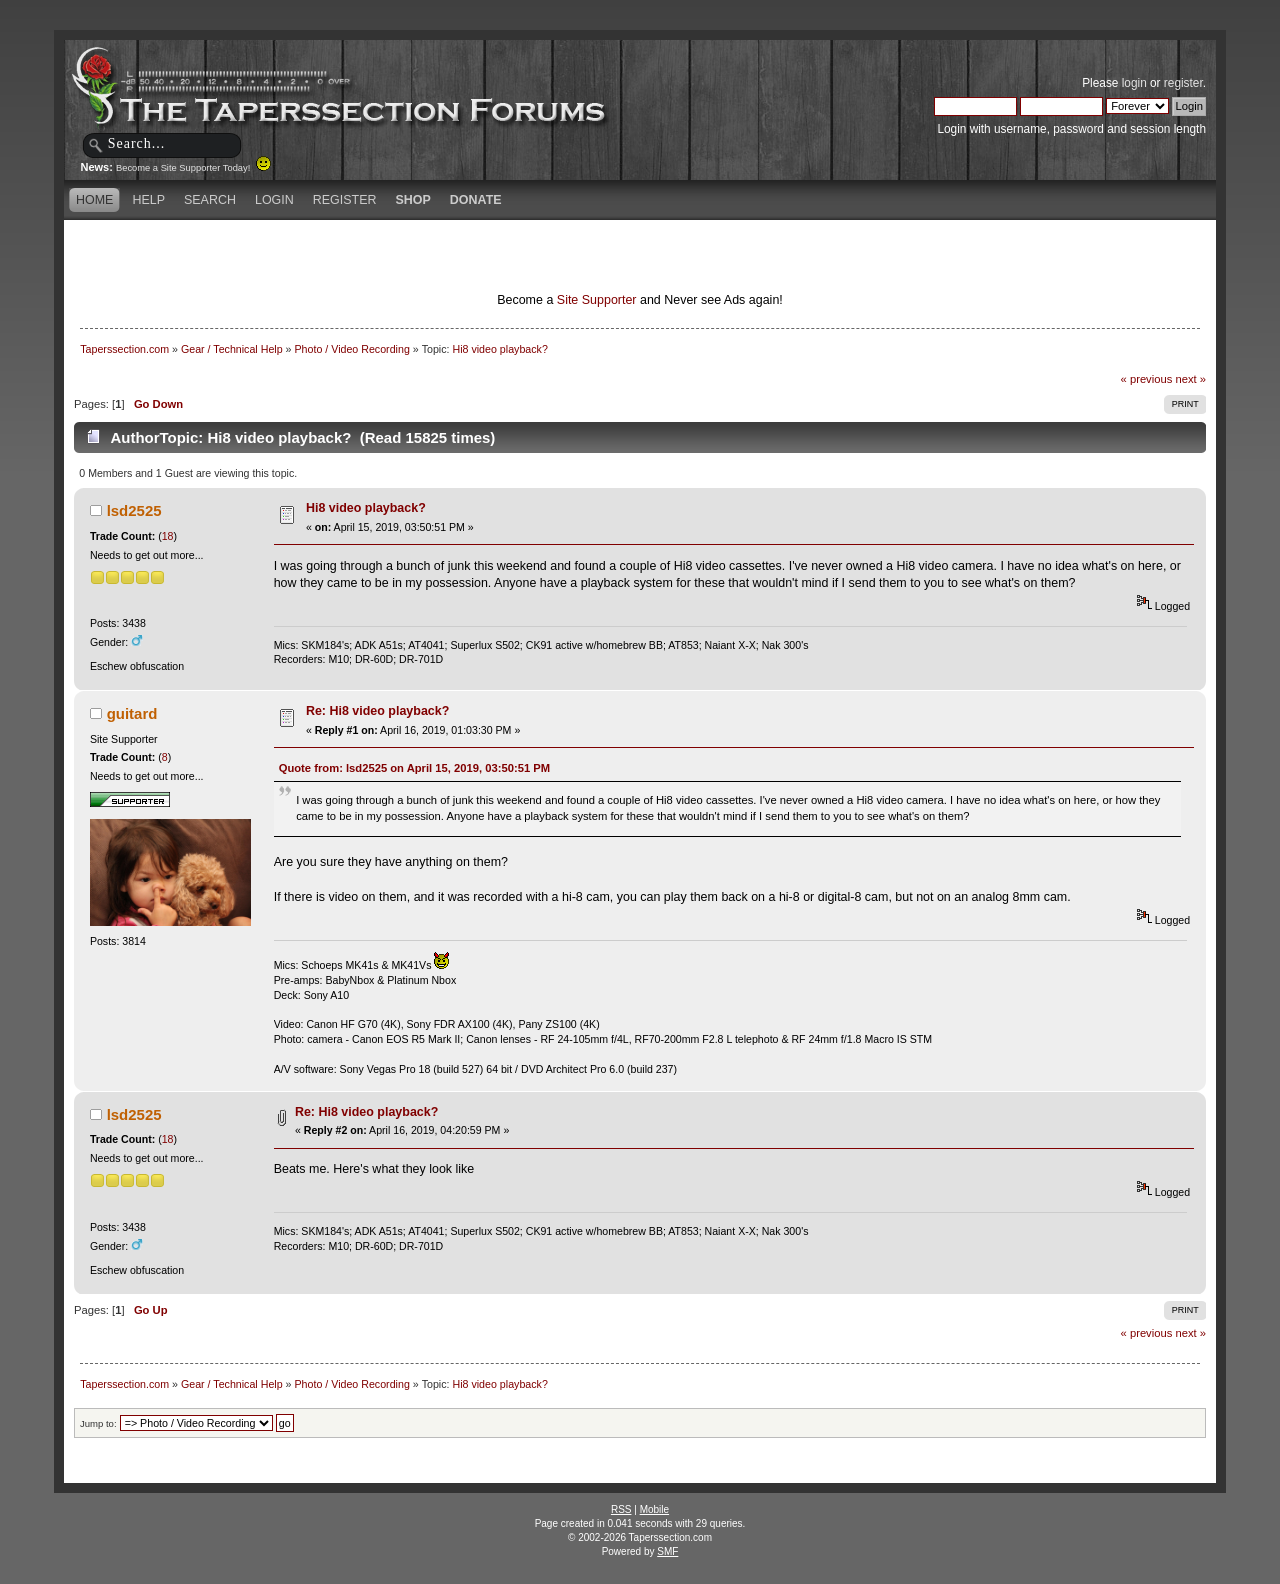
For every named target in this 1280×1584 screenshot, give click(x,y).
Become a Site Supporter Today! (193, 168)
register (1183, 83)
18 (168, 536)
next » (1190, 379)
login (1134, 83)
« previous (1147, 379)
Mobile (654, 1509)
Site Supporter (597, 300)
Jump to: (98, 1423)
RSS (621, 1509)
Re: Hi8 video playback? (377, 711)
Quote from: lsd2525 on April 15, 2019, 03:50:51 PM (414, 768)
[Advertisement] (404, 255)
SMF (667, 1551)
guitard (132, 713)
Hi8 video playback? (366, 508)
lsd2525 (134, 510)
